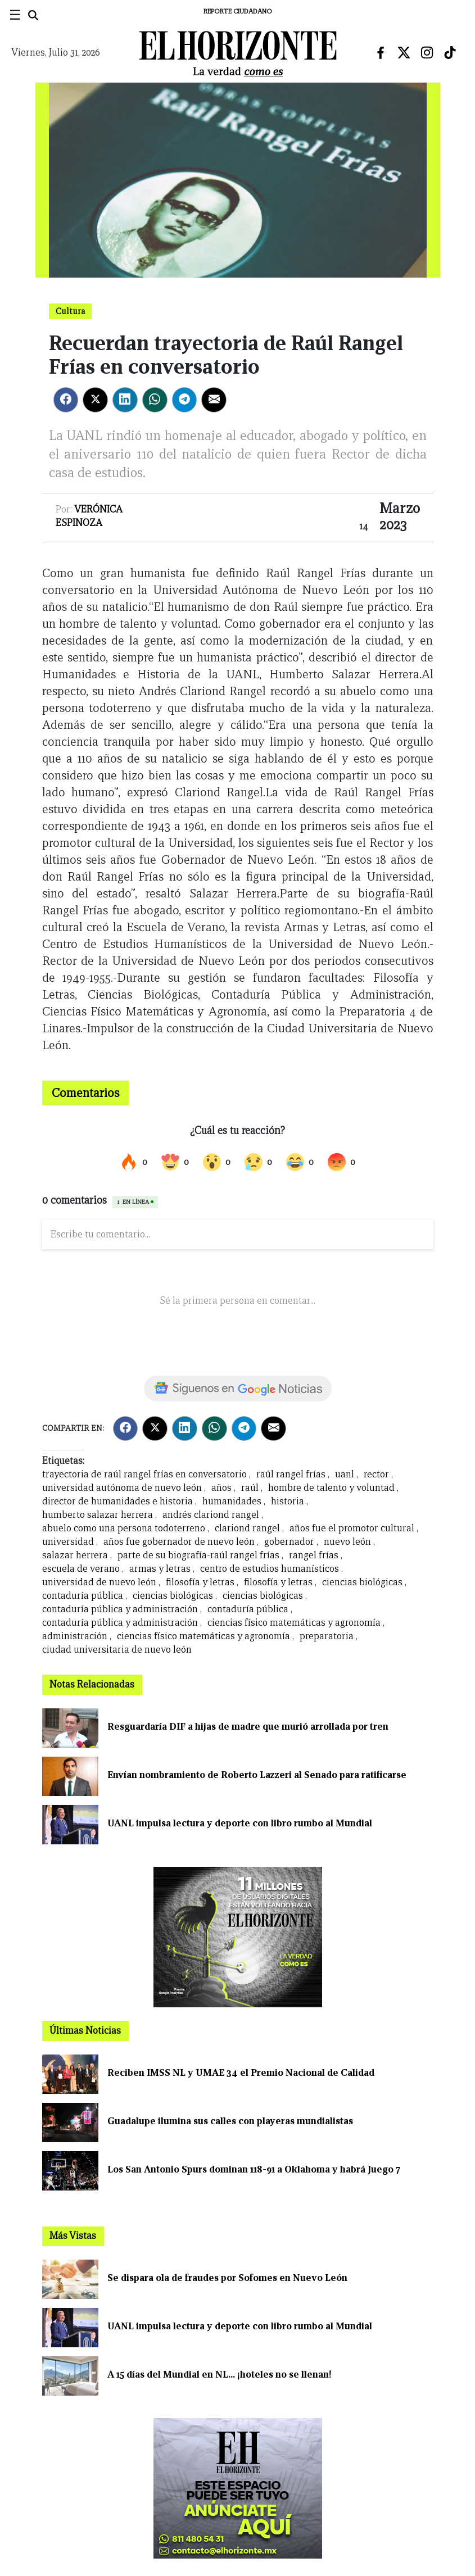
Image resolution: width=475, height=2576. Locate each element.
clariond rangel (247, 1528)
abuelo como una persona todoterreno (123, 1528)
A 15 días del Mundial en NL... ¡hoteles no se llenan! (219, 2374)
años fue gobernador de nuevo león (179, 1542)
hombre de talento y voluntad (331, 1488)
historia (287, 1501)
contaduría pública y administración (120, 1609)
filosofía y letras (200, 1582)
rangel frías (313, 1555)
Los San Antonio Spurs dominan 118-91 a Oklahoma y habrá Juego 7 (253, 2169)
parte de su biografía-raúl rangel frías (198, 1555)
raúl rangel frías (290, 1474)
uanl (344, 1474)
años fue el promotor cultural (351, 1528)
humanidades (231, 1501)
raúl (250, 1488)
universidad (68, 1542)
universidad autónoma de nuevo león (122, 1488)
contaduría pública (82, 1596)
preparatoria (327, 1636)
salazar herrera (75, 1555)
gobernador (289, 1542)
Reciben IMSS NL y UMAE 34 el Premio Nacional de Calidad (240, 2073)
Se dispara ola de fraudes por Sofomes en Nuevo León (227, 2278)
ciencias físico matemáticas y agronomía (294, 1623)
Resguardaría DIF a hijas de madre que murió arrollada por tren (247, 1727)
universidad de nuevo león (99, 1582)
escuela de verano (81, 1569)
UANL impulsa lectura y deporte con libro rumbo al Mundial (239, 1823)
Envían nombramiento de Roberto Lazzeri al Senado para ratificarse (256, 1775)
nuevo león (347, 1542)
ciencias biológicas (363, 1582)
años (221, 1488)
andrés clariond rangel (210, 1515)
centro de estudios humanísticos (269, 1569)
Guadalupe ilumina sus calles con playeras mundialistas (230, 2121)
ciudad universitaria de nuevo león (117, 1650)
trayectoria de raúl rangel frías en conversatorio (144, 1474)
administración (74, 1636)
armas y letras (160, 1569)
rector (376, 1474)
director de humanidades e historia (117, 1501)
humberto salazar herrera (97, 1515)
